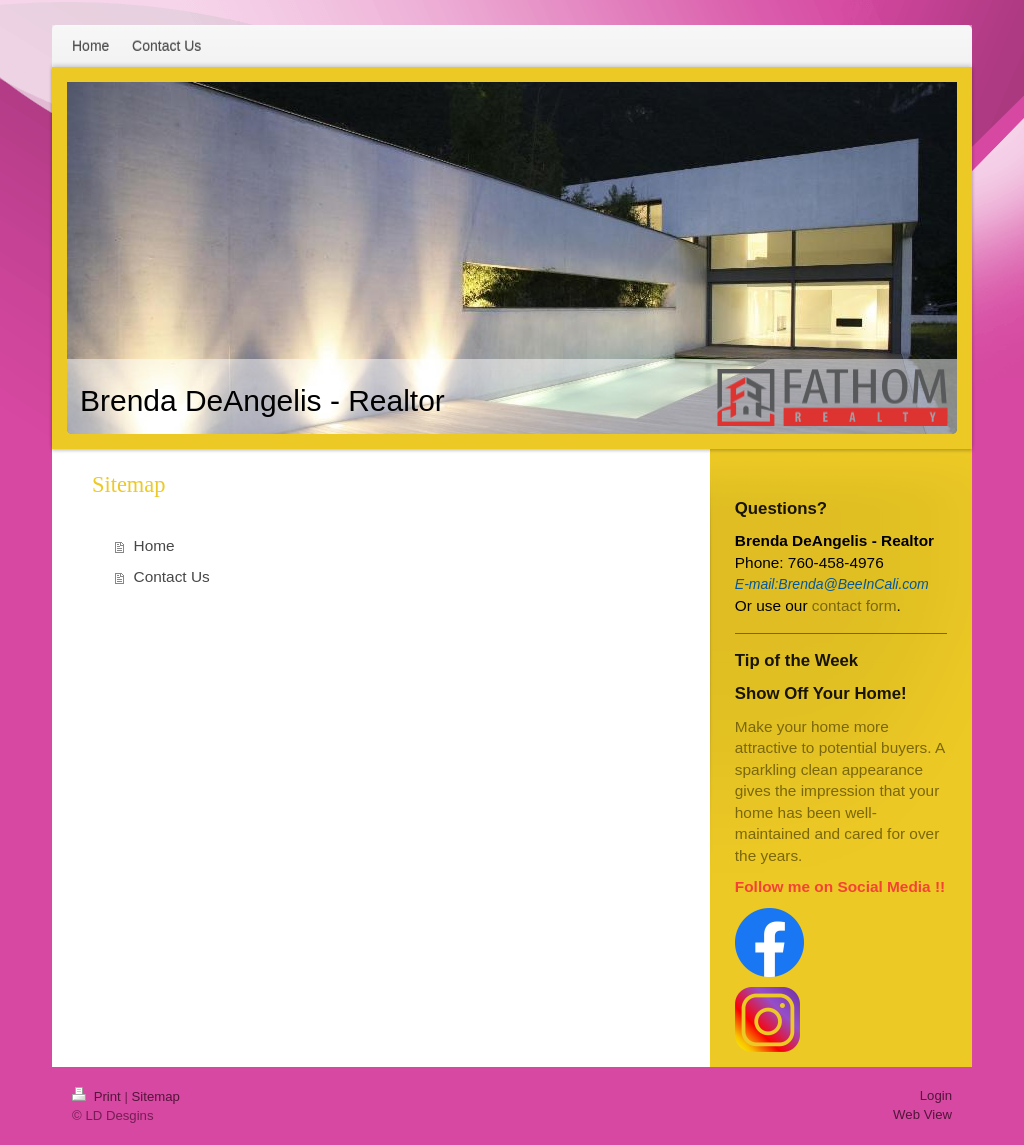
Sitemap (156, 1096)
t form (876, 605)
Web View (922, 1114)
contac (834, 605)
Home (154, 545)
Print (98, 1096)
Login (936, 1095)
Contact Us (172, 576)
